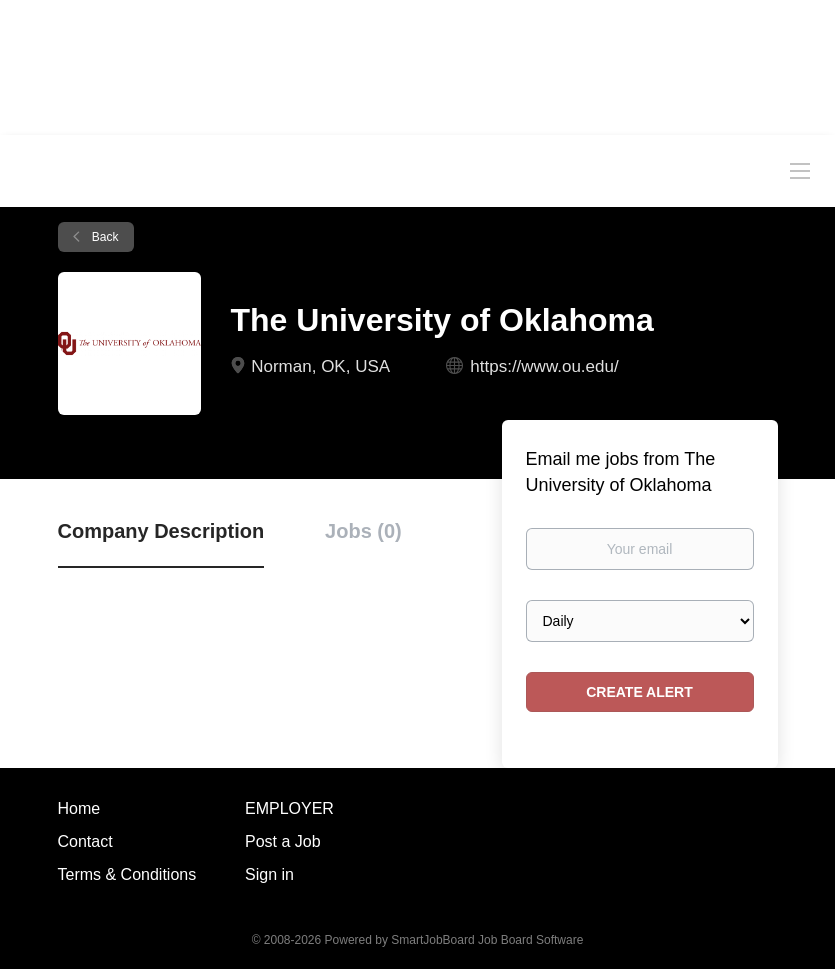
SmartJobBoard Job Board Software (487, 940)
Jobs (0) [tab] (363, 531)
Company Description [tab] (161, 531)
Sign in (269, 874)
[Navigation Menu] (800, 170)
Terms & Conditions (127, 874)
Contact (85, 841)
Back (104, 237)
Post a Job (283, 841)
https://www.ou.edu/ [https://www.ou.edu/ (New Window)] (544, 366)
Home (79, 808)
